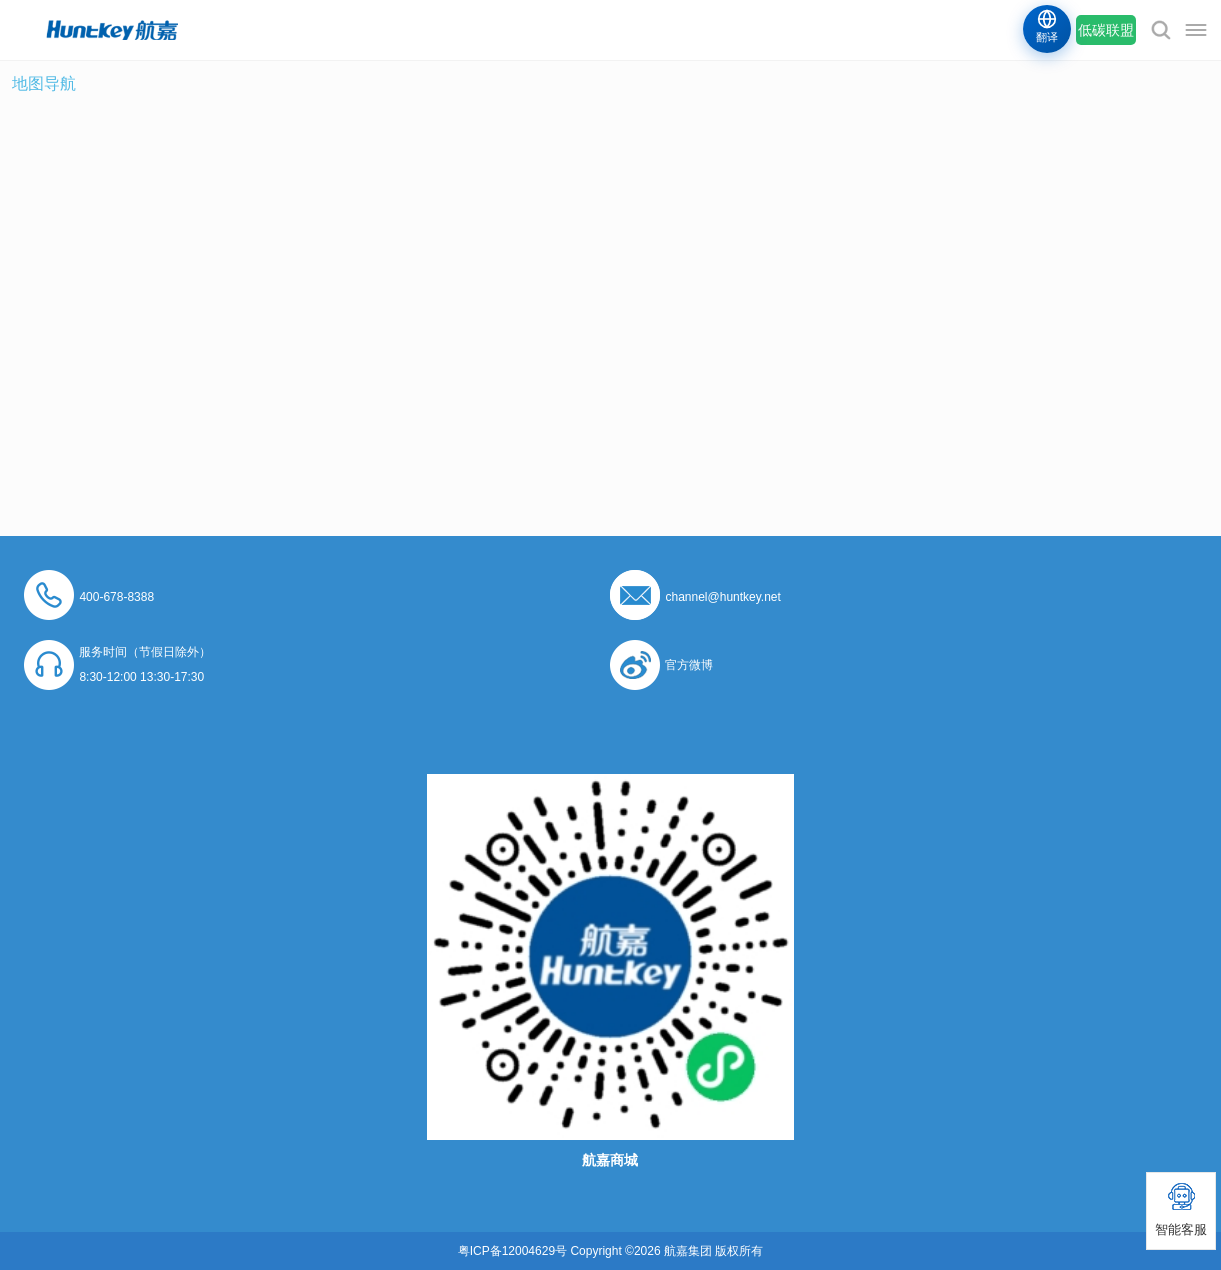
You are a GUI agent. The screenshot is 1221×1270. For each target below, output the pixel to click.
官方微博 (689, 665)
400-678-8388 (116, 597)
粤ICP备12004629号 (512, 1251)
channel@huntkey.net (722, 597)
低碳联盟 (1106, 30)
